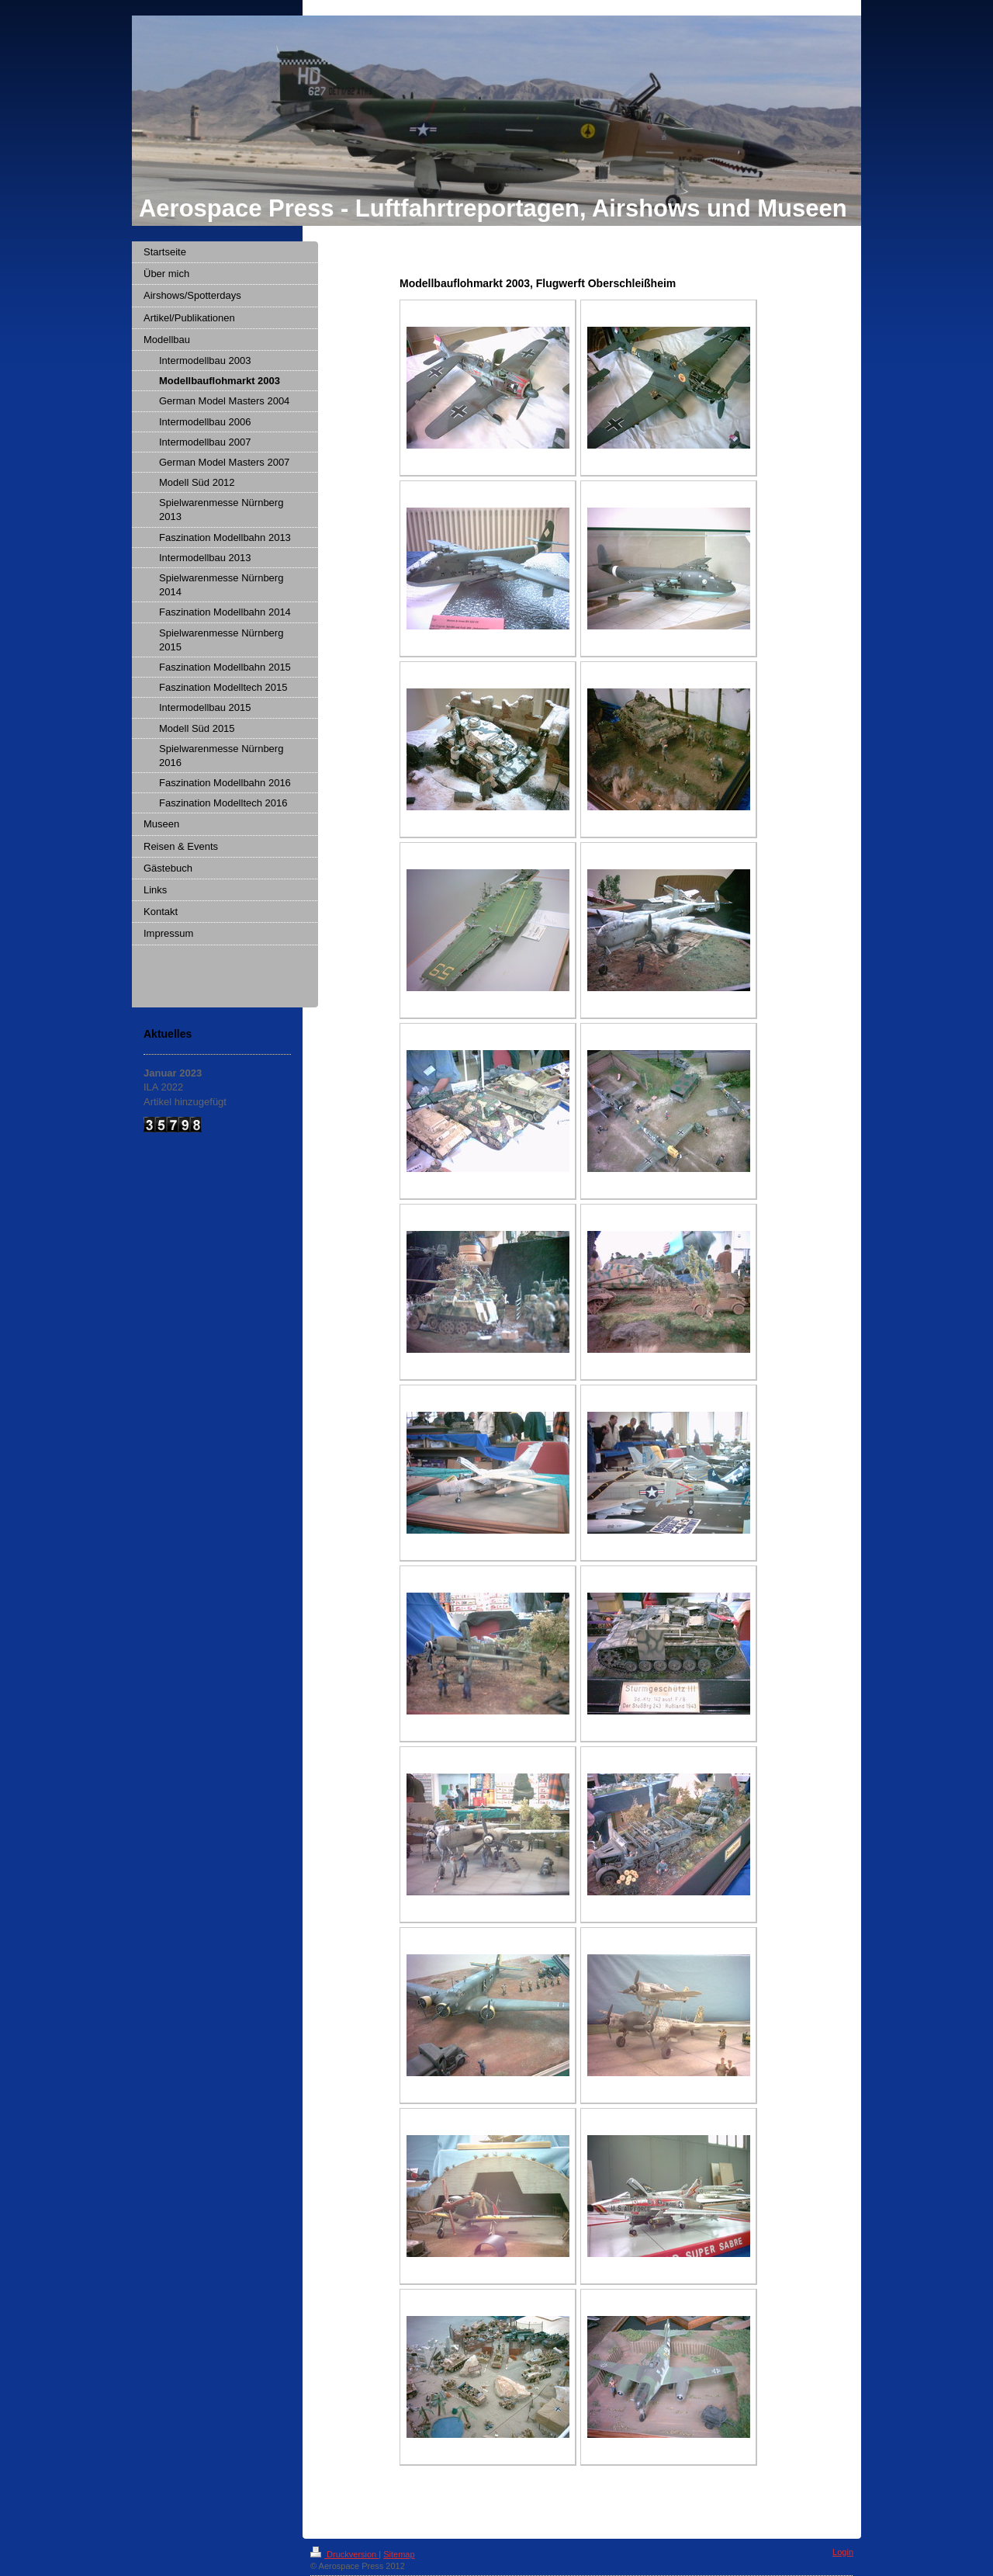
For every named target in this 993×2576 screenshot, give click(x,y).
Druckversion (344, 2554)
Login (842, 2552)
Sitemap (398, 2554)
